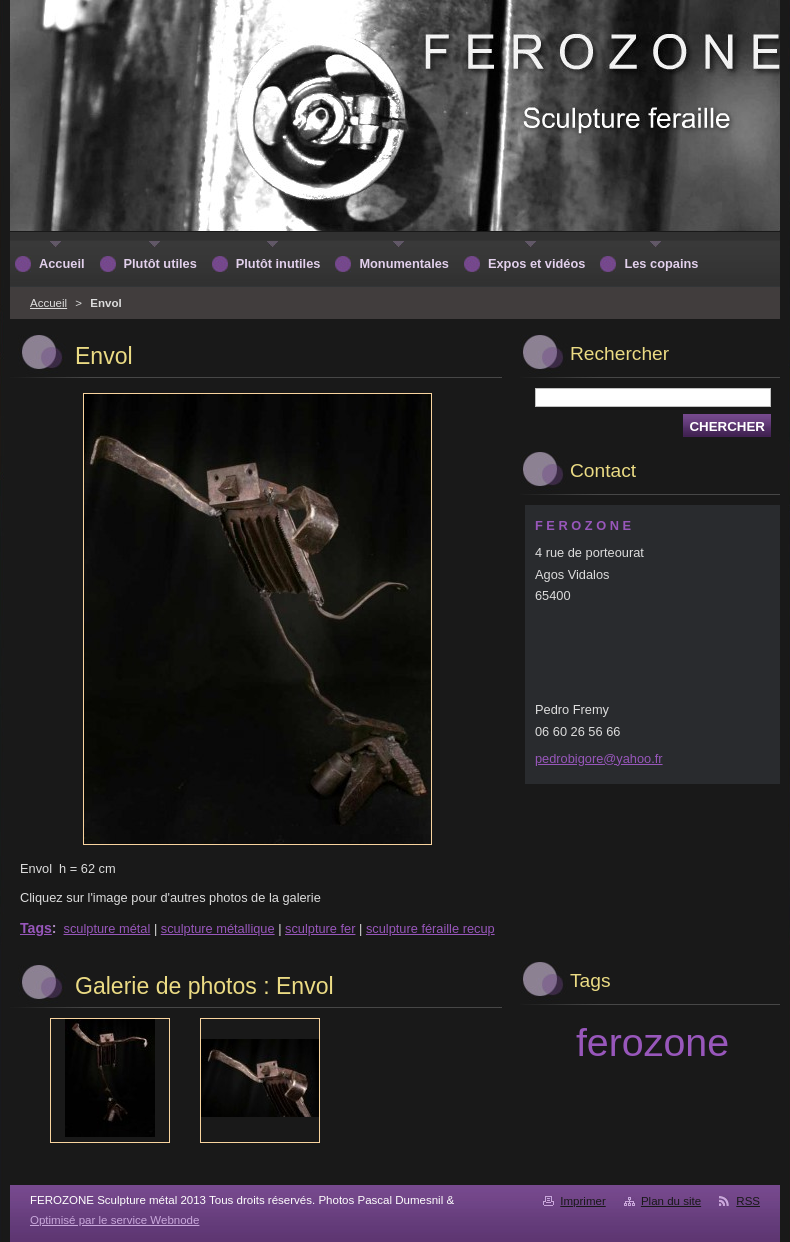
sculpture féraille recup (430, 928)
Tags (36, 928)
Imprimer (582, 1201)
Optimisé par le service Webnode (114, 1220)
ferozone (652, 1042)
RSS (748, 1201)
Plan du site (671, 1201)
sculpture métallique (218, 928)
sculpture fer (320, 928)
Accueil (48, 303)
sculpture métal (107, 928)
